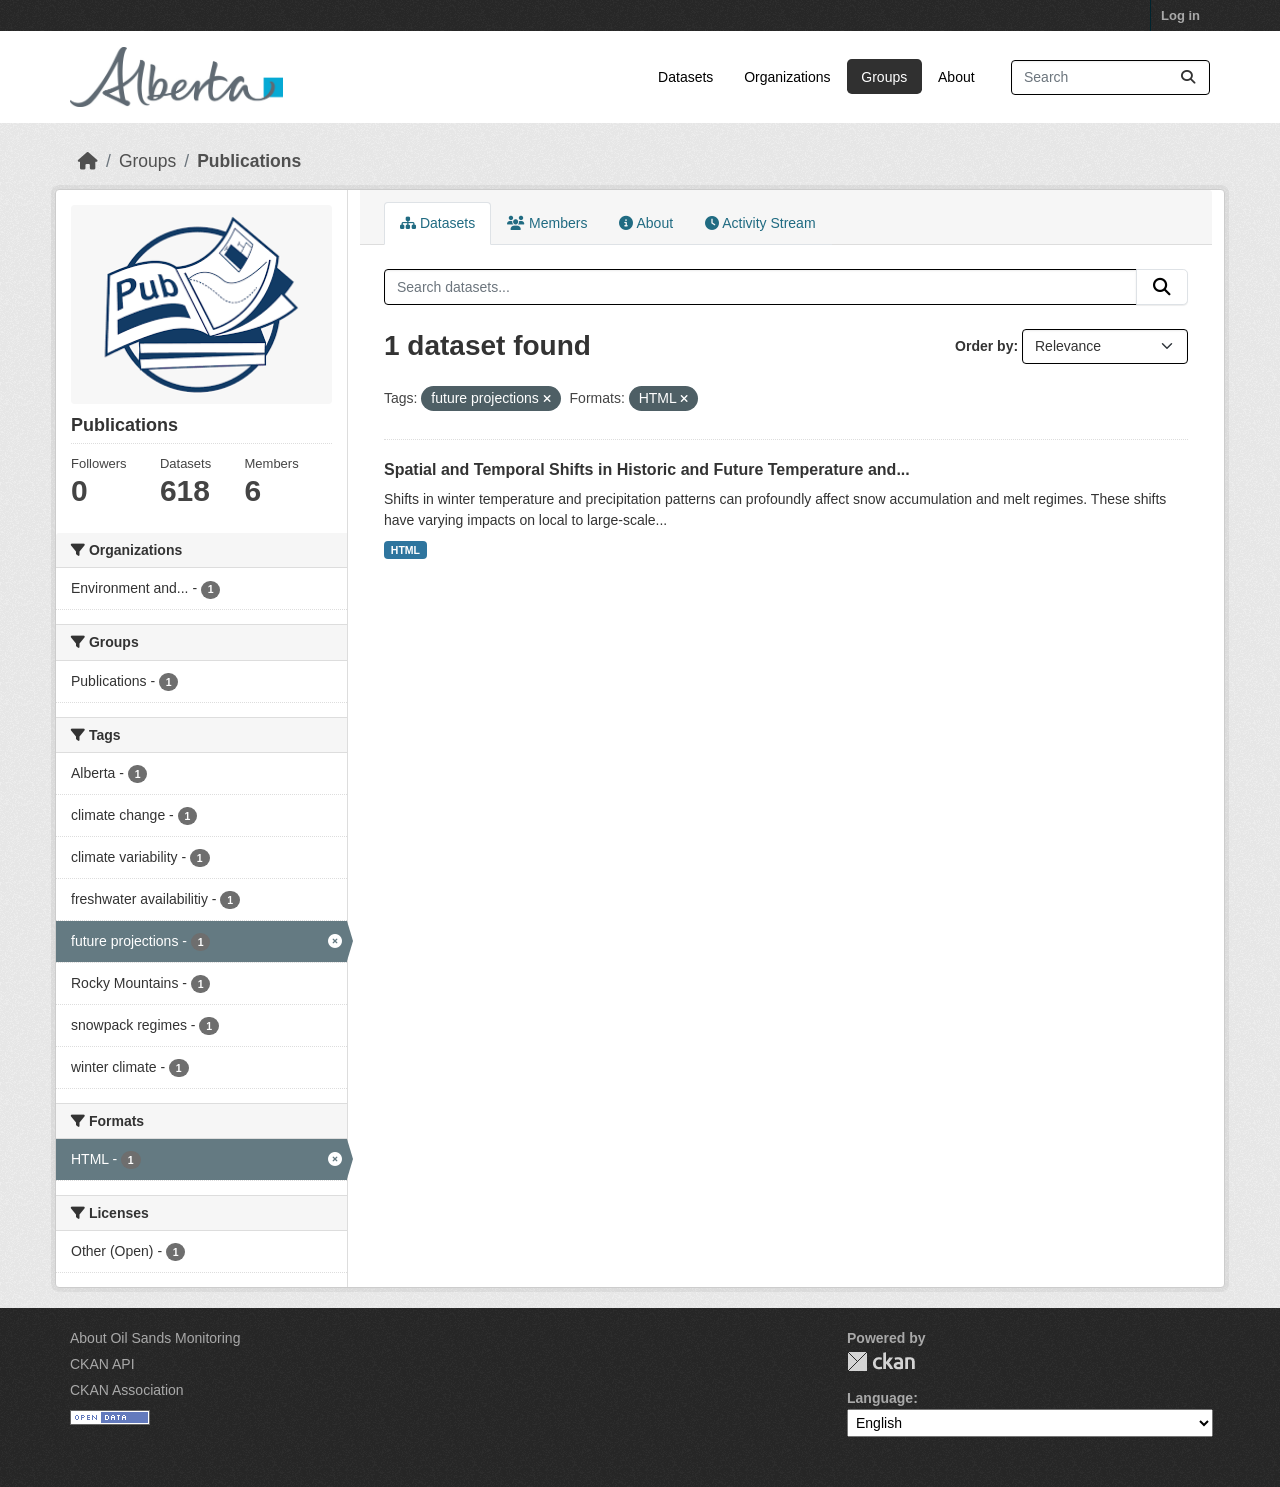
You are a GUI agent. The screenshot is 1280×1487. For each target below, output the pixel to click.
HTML (405, 550)
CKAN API (102, 1364)
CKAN (881, 1361)
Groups (884, 77)
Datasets (685, 77)
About (956, 77)
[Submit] (1188, 77)
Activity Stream (760, 223)
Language (880, 1398)
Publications (249, 161)
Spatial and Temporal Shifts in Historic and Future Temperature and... (647, 469)
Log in (1180, 15)
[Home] (88, 161)
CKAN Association (127, 1390)
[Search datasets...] (1110, 77)
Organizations (787, 77)
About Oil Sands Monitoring (155, 1338)
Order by (984, 346)
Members (547, 223)
